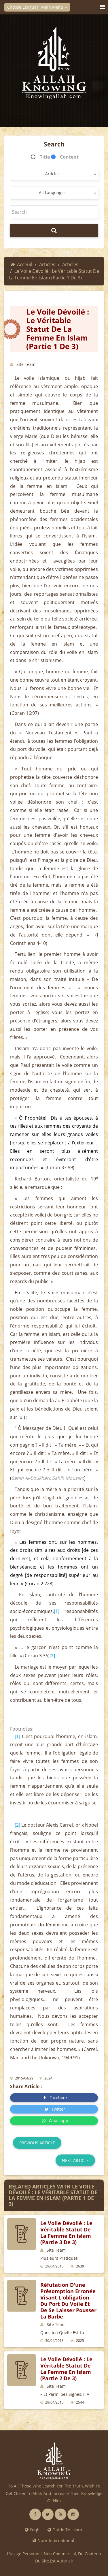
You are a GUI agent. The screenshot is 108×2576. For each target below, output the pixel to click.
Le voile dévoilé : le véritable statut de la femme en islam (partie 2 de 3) (66, 2369)
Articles (47, 264)
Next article (75, 2160)
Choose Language (26, 7)
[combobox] (54, 174)
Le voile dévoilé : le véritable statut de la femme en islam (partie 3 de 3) (66, 2233)
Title (45, 157)
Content (69, 157)
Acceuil (21, 264)
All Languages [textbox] (52, 192)
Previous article (37, 2143)
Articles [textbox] (52, 173)
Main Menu (54, 7)
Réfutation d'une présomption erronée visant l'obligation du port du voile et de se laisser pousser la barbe (68, 2300)
